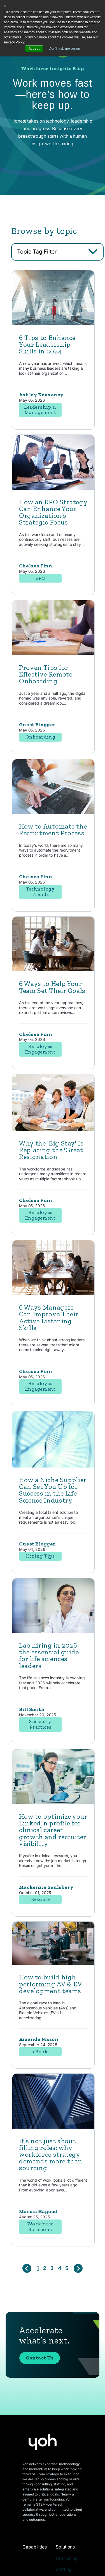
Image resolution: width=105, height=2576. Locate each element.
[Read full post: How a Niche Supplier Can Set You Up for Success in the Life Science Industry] (53, 1490)
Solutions (65, 2547)
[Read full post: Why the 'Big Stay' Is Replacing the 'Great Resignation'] (53, 1153)
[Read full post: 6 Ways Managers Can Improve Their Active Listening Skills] (53, 1318)
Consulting (67, 2558)
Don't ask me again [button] (64, 48)
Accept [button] (34, 48)
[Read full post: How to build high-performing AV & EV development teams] (53, 1987)
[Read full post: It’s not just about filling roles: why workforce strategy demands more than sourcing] (53, 2151)
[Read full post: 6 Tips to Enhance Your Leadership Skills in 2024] (53, 348)
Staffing (64, 2569)
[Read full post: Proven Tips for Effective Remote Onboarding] (53, 677)
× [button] (5, 6)
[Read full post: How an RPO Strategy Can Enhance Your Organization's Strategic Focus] (53, 512)
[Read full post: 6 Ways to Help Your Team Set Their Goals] (53, 994)
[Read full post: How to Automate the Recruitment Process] (53, 836)
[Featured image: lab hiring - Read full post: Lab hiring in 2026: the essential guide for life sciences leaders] (53, 1655)
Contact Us (39, 2382)
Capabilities (34, 2547)
